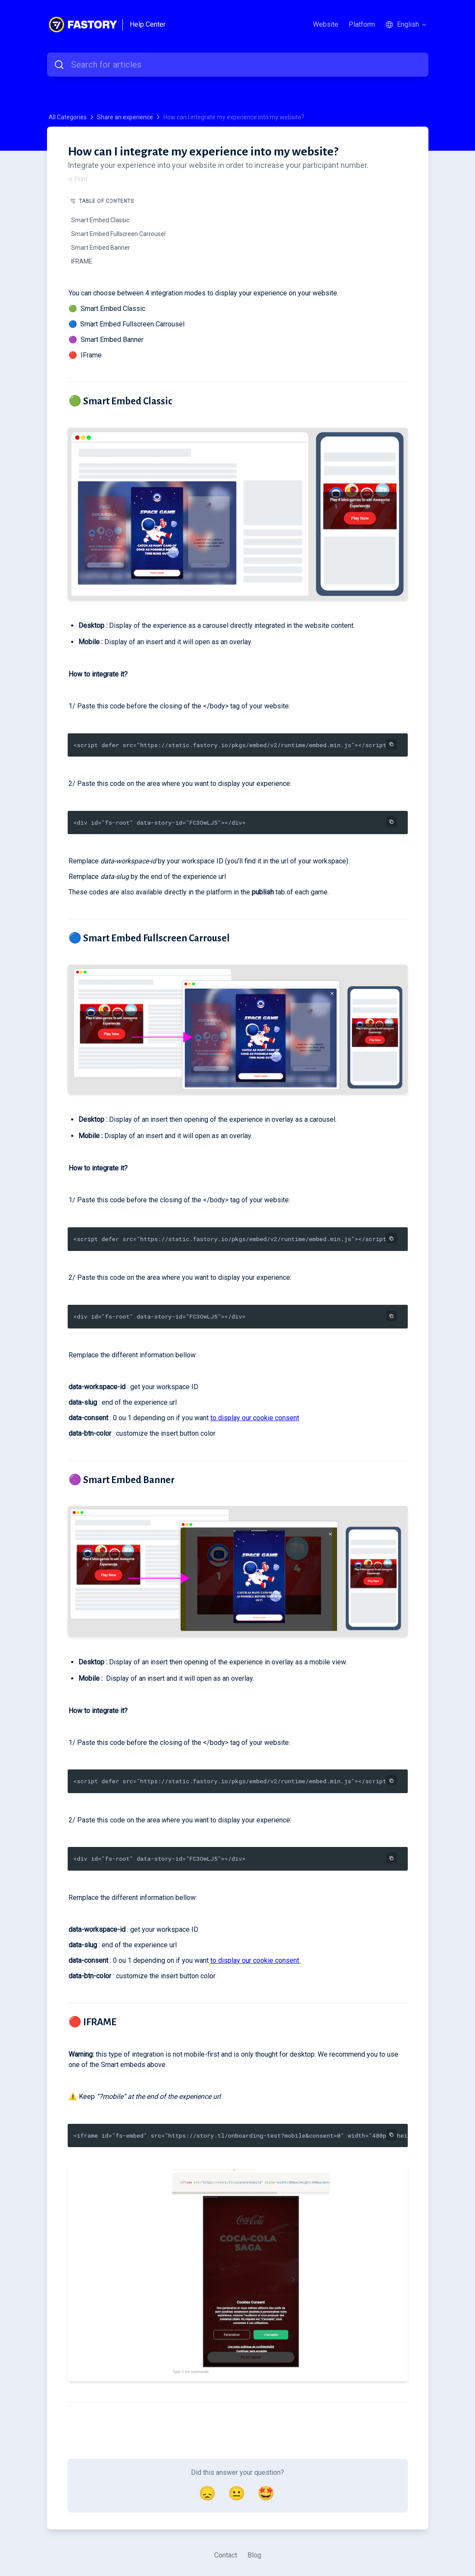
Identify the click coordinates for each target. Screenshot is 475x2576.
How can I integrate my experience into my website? (233, 117)
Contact (225, 2555)
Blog (254, 2555)
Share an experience (125, 117)
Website (325, 24)
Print (78, 179)
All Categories (68, 117)
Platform (362, 24)
